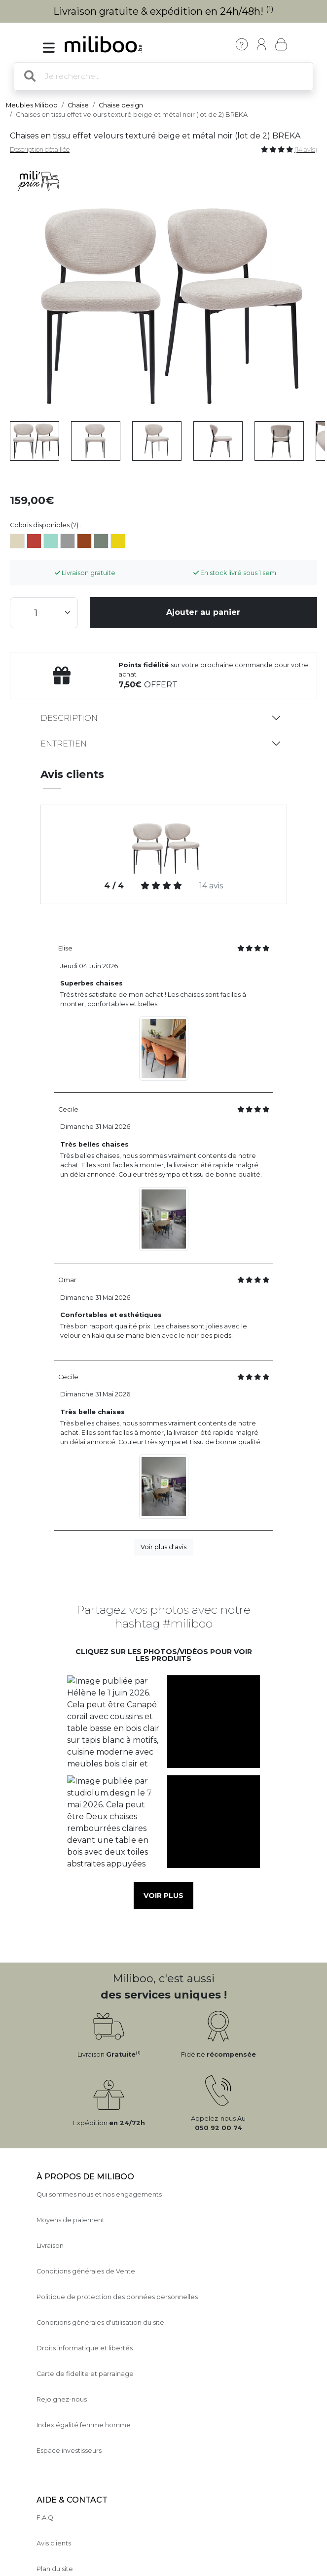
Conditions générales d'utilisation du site (100, 2322)
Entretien (63, 743)
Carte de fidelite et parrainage (85, 2373)
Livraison (50, 2245)
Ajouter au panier (203, 612)
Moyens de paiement (70, 2220)
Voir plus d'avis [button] (163, 1547)
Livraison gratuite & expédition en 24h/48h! (163, 11)
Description (69, 718)
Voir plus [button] (163, 1895)
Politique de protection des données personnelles (117, 2297)
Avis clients (53, 2543)
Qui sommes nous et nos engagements (99, 2194)
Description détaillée (40, 149)
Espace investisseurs (69, 2450)
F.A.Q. (45, 2517)
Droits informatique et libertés (84, 2348)
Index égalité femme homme (83, 2425)
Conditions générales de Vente (85, 2271)
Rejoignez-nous (61, 2399)
